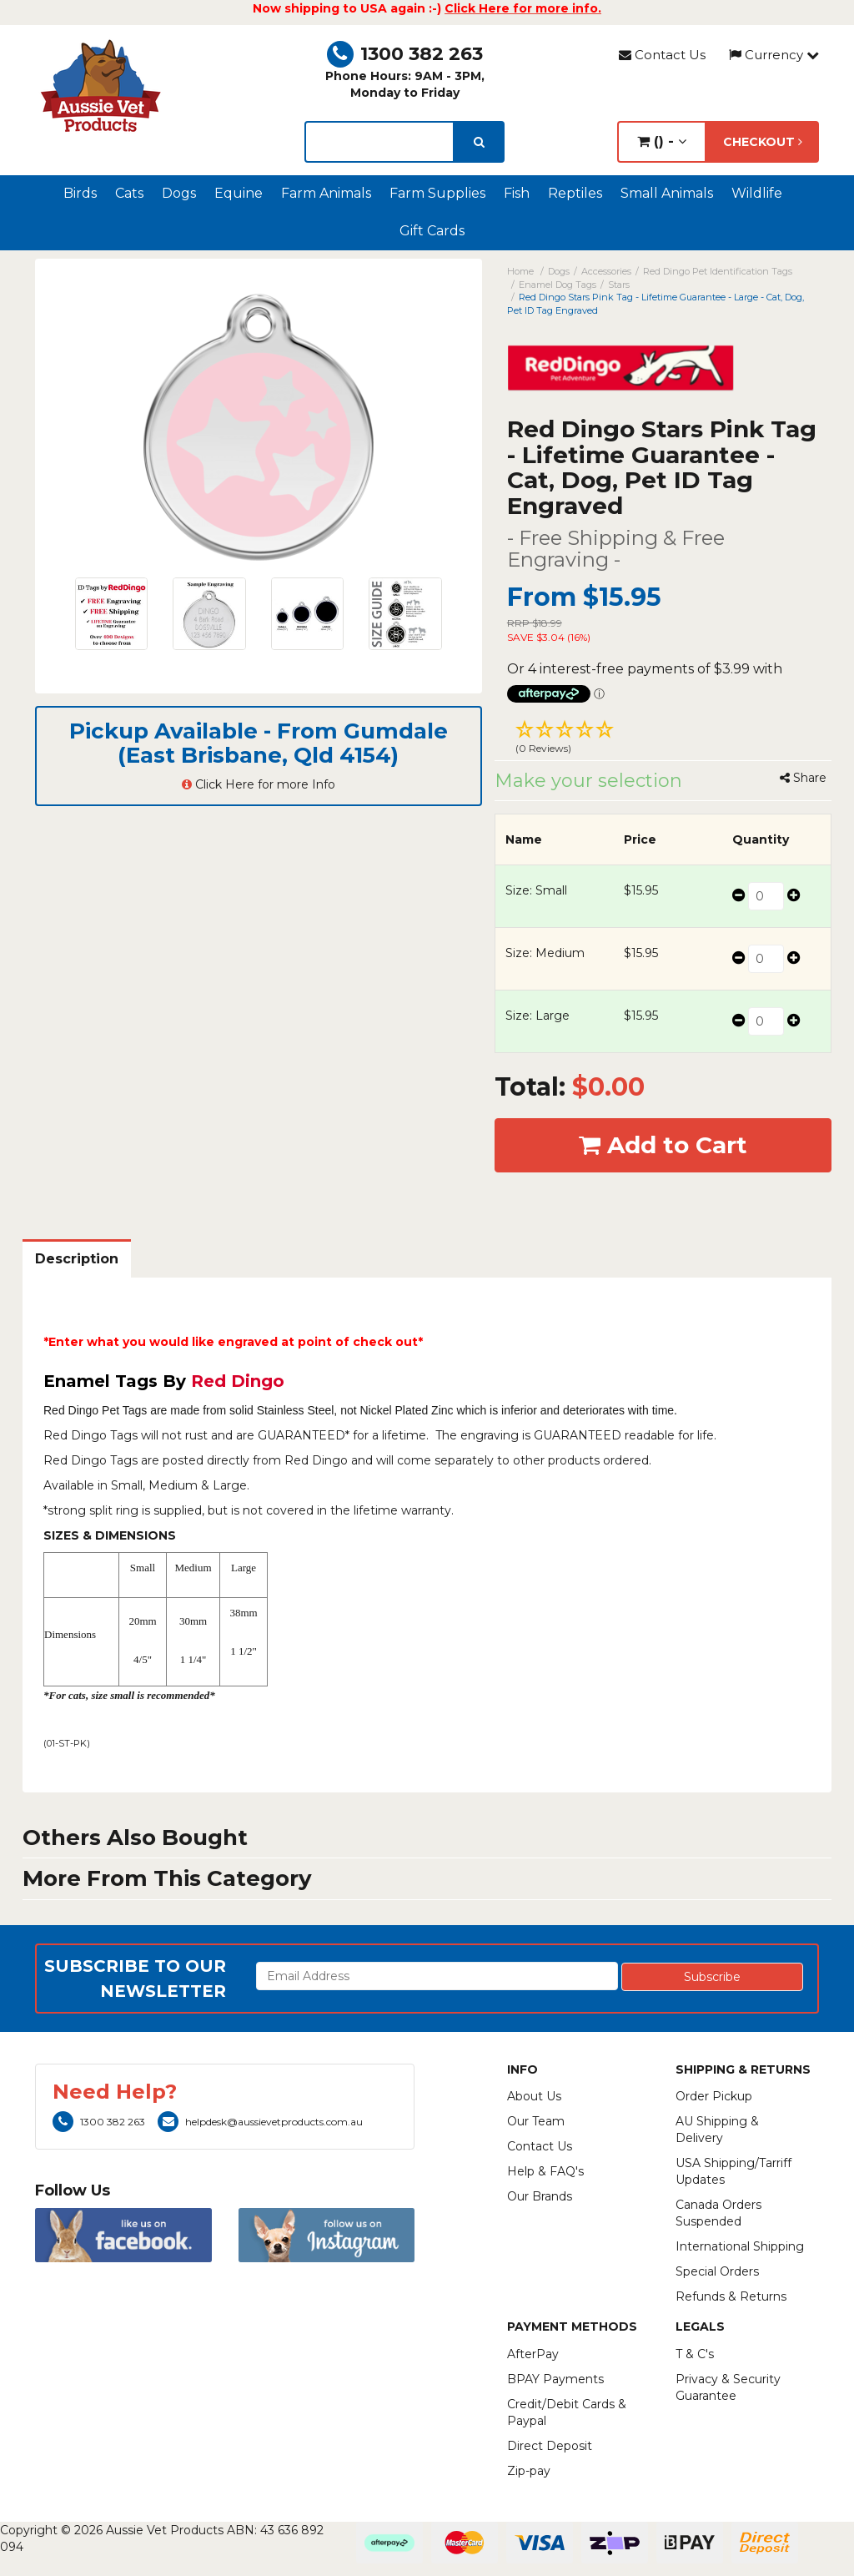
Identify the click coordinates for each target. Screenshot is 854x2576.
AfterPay (533, 2354)
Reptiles (575, 193)
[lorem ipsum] (379, 142)
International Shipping (740, 2246)
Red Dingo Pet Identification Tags (717, 271)
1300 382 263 (405, 54)
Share (803, 777)
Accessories (606, 271)
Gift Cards (432, 231)
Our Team (536, 2121)
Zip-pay (528, 2470)
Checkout (762, 141)
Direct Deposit (549, 2445)
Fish (517, 193)
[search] (479, 142)
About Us (534, 2096)
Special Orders (717, 2271)
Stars (619, 284)
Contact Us (662, 55)
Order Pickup (714, 2096)
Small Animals (666, 193)
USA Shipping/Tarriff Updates (733, 2171)
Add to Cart (663, 1145)
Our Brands (539, 2196)
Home (520, 271)
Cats (129, 193)
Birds (80, 193)
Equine (238, 193)
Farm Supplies (437, 193)
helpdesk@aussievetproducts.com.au (260, 2121)
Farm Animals (326, 193)
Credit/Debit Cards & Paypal (566, 2412)
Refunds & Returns (731, 2296)
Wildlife (756, 193)
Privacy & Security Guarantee (728, 2387)
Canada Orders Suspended (718, 2213)
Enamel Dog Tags (557, 284)
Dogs (179, 193)
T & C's (695, 2354)
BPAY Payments (555, 2379)
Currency (774, 55)
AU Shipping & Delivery (717, 2129)
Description (76, 1259)
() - (661, 141)
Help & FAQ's (545, 2171)
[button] (663, 739)
